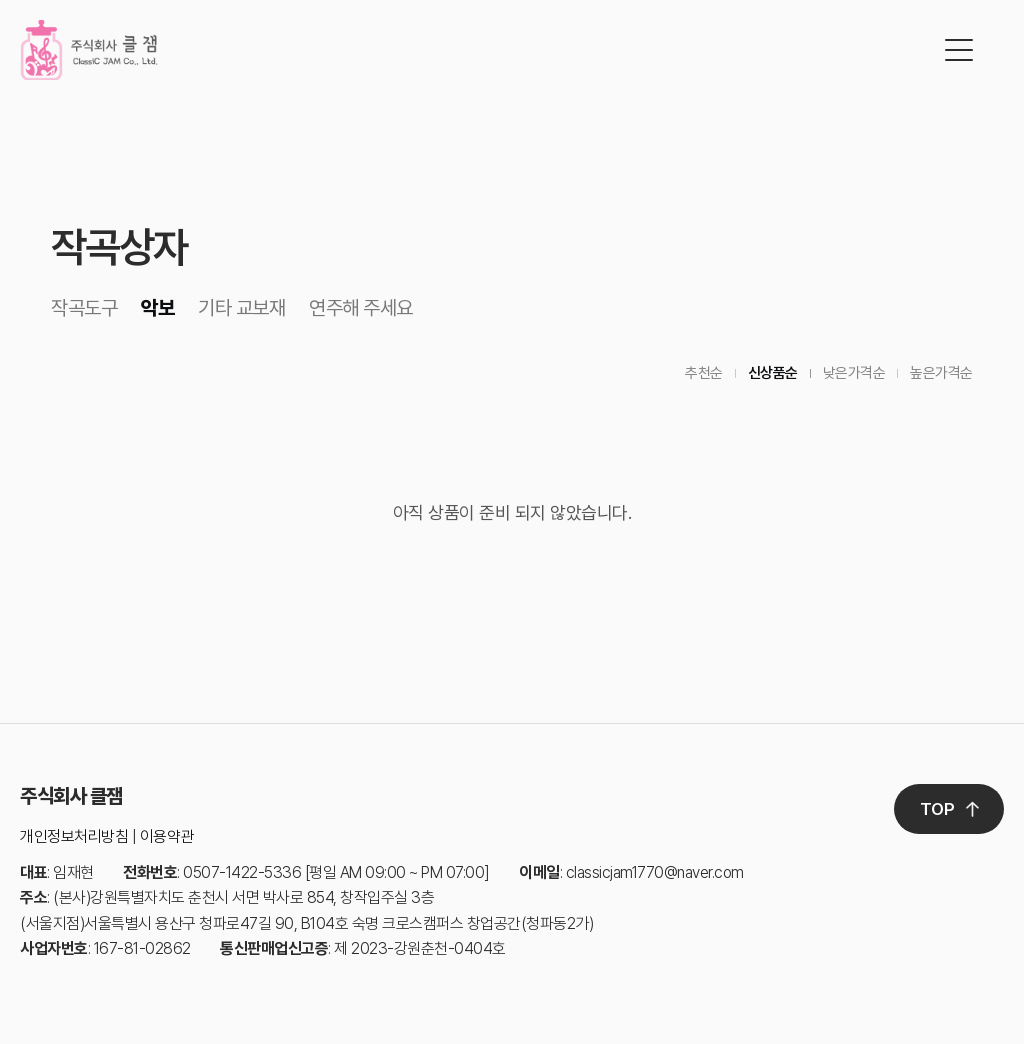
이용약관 (167, 836)
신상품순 (773, 373)
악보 (157, 308)
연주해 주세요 (361, 308)
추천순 (704, 373)
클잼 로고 (89, 50)
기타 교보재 (241, 308)
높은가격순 (941, 373)
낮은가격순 (854, 373)
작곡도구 (84, 308)
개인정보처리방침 (74, 836)
